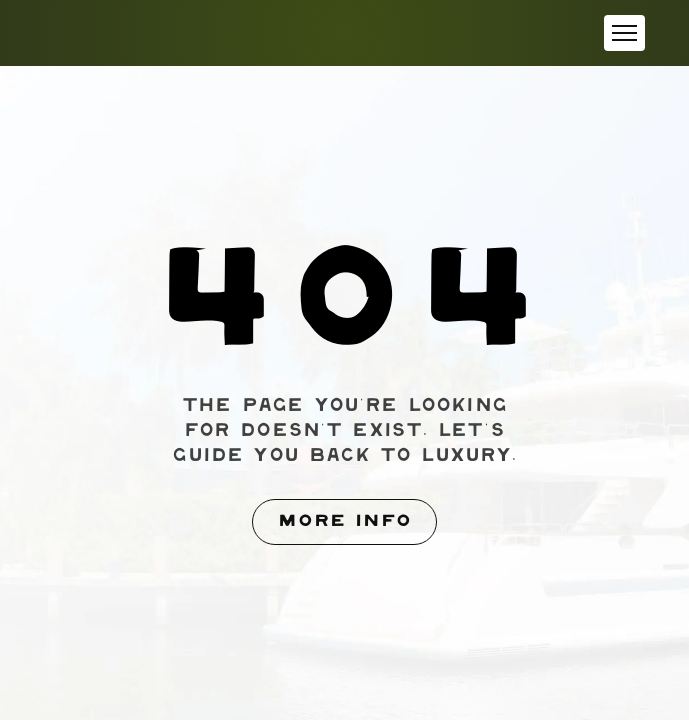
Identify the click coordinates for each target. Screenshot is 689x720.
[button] (624, 33)
